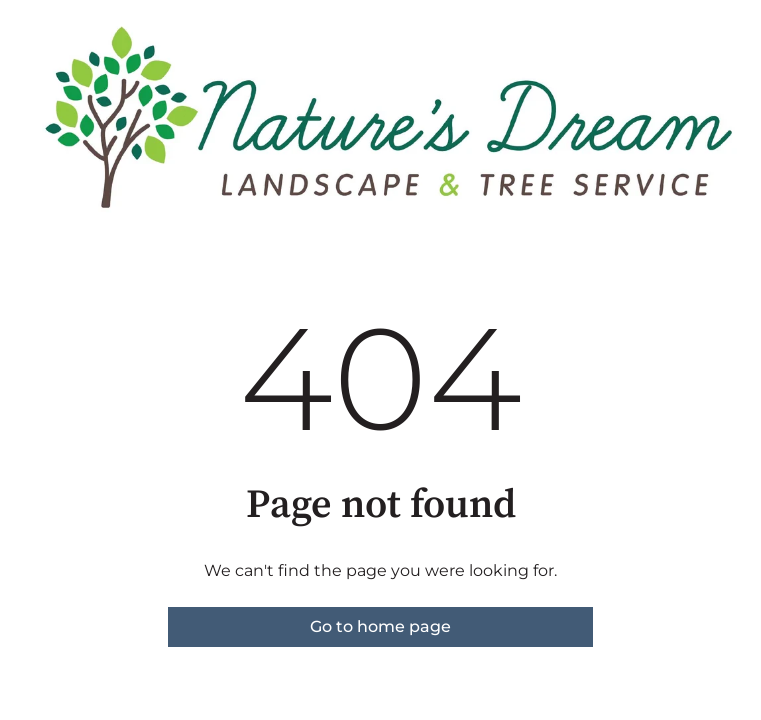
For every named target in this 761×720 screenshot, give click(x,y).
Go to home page (380, 626)
